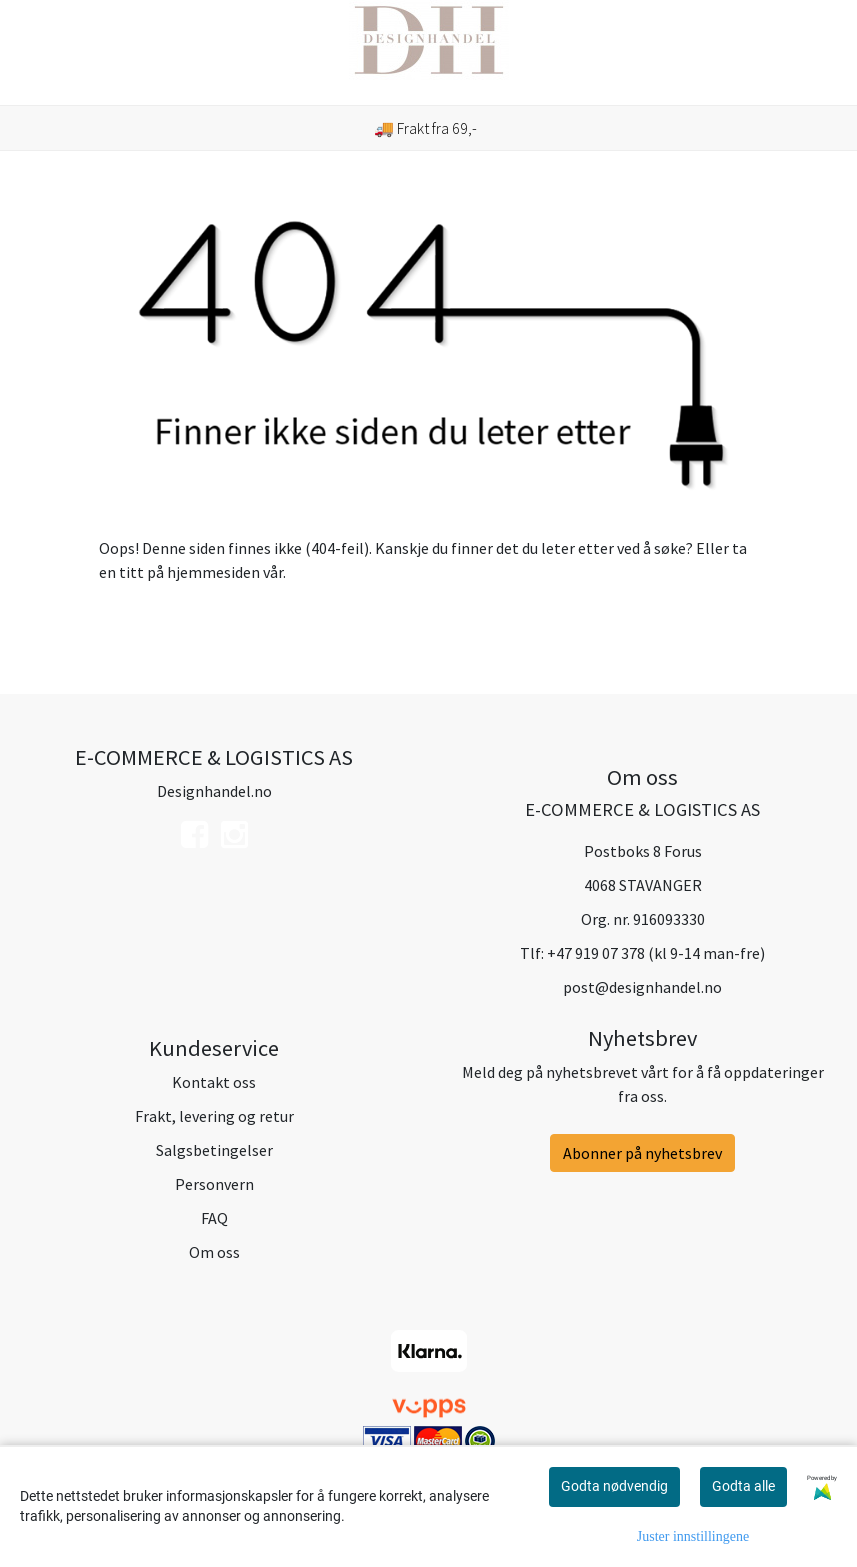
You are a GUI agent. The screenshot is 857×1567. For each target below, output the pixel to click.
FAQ (214, 1218)
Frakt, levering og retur (214, 1116)
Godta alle (743, 1486)
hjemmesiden (213, 572)
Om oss (214, 1252)
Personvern (214, 1184)
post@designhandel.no (642, 987)
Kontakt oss (214, 1082)
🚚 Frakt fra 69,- (425, 128)
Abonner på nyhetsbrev (642, 1153)
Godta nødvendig (614, 1486)
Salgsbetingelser (214, 1150)
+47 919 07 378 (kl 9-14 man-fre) (656, 953)
